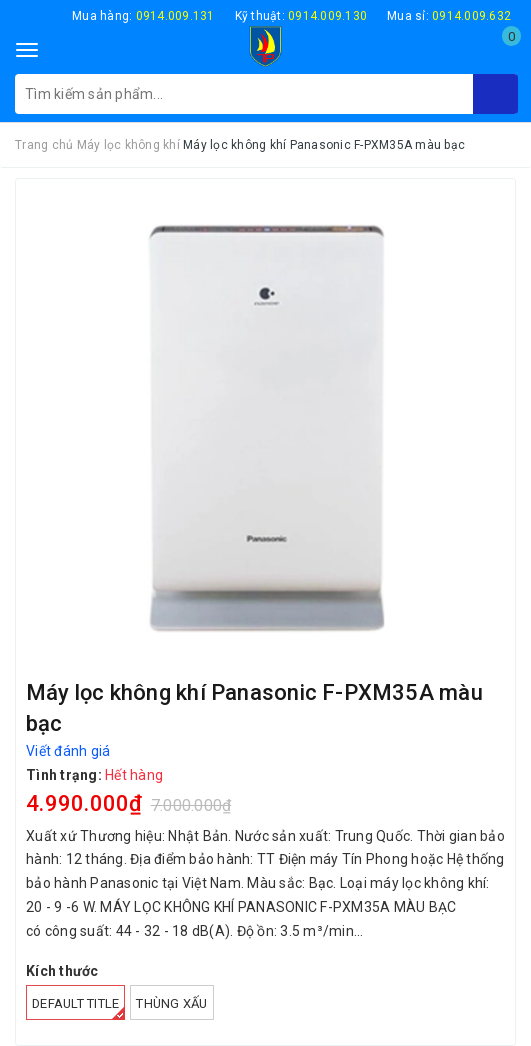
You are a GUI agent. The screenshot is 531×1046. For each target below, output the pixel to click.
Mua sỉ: (449, 16)
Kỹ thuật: (301, 16)
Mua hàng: (143, 16)
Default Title (78, 1008)
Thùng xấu (171, 1003)
